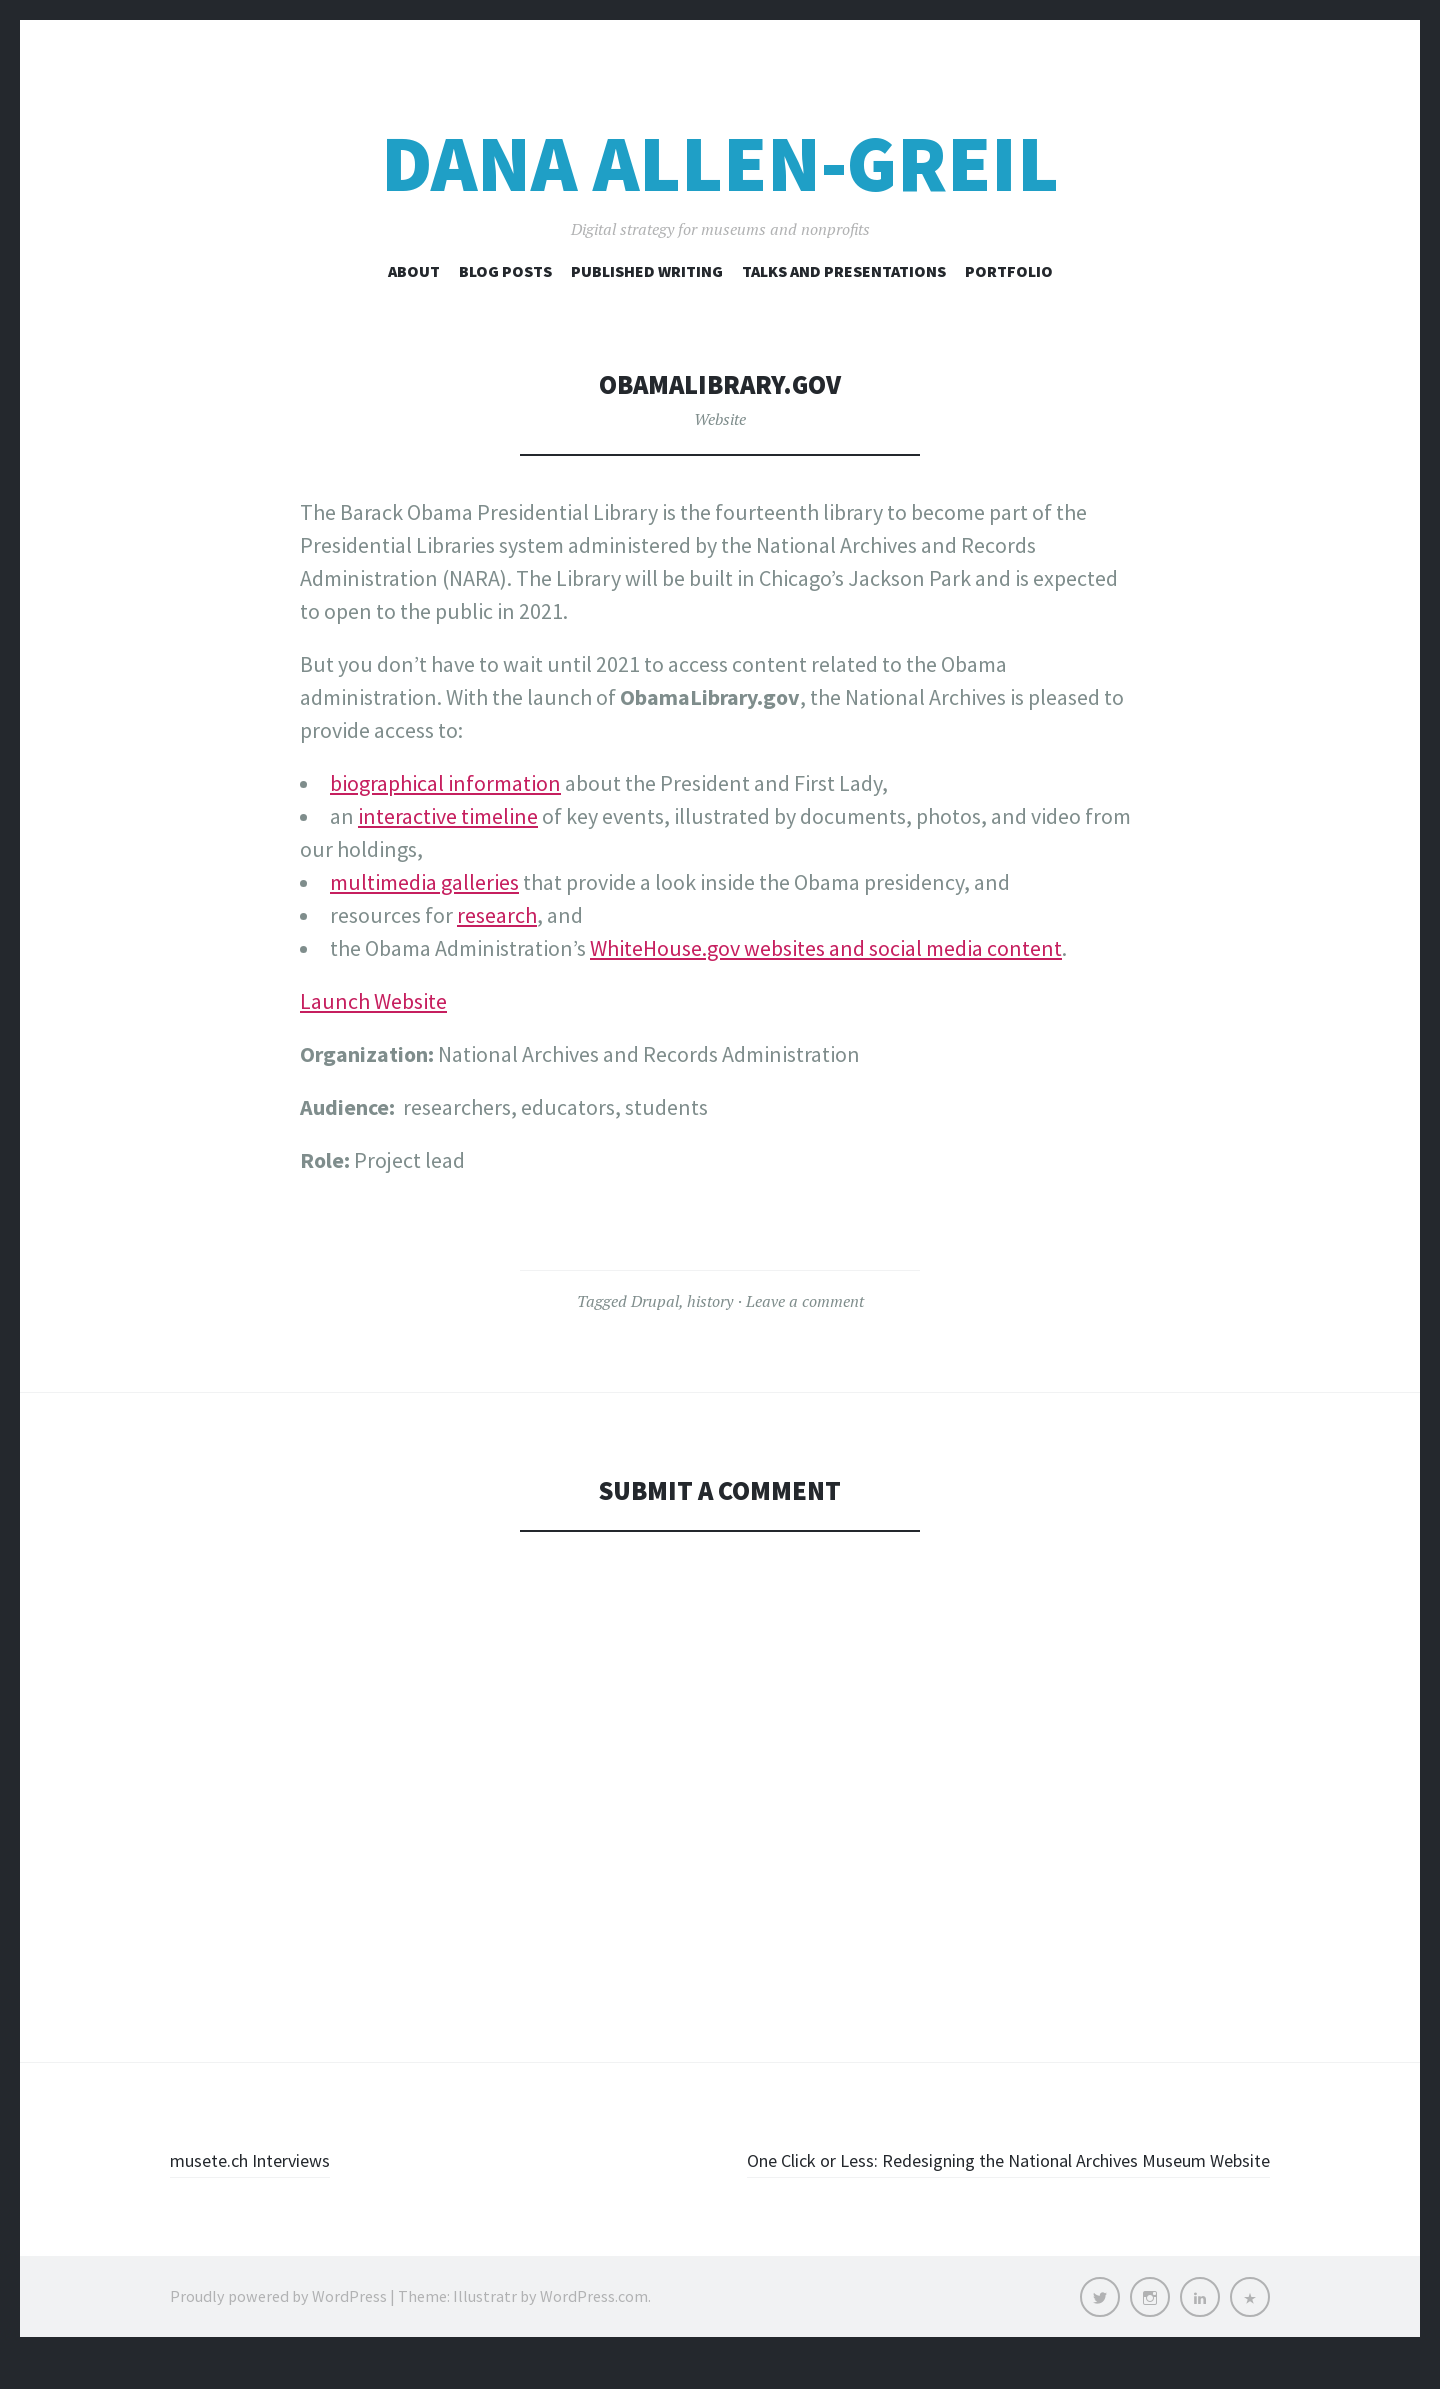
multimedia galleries (424, 882)
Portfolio (1009, 271)
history (710, 1301)
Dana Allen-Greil (720, 163)
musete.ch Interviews (269, 2159)
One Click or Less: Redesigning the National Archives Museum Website (1031, 2175)
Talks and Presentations (844, 271)
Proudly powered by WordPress (278, 2329)
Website (720, 419)
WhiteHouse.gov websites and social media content (826, 948)
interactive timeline (448, 816)
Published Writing (647, 271)
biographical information (445, 783)
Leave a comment (805, 1301)
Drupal (655, 1301)
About (414, 271)
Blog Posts (505, 271)
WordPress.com (594, 2329)
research (497, 915)
